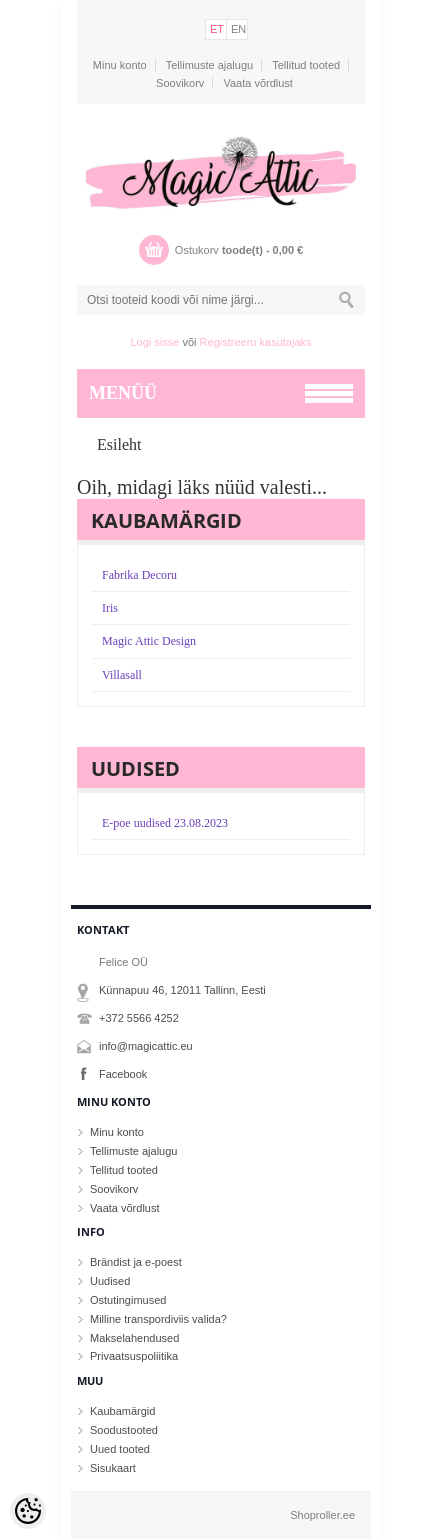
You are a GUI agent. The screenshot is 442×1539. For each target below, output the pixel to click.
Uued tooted (120, 1449)
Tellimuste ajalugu (209, 65)
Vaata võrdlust (258, 83)
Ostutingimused (128, 1300)
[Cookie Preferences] (28, 1511)
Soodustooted (124, 1430)
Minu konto (120, 65)
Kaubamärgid (122, 1411)
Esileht (119, 444)
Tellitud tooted (306, 65)
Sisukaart (113, 1468)
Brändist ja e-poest (136, 1262)
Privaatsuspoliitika (134, 1356)
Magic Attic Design (149, 641)
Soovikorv (180, 83)
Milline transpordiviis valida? (158, 1319)
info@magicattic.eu (146, 1046)
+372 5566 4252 (139, 1018)
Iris (110, 608)
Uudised (110, 1281)
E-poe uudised (165, 823)
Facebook (123, 1074)
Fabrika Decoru (139, 575)
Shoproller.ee (322, 1515)
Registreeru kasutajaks (256, 342)
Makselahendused (134, 1338)
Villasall (122, 675)
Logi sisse (155, 342)
